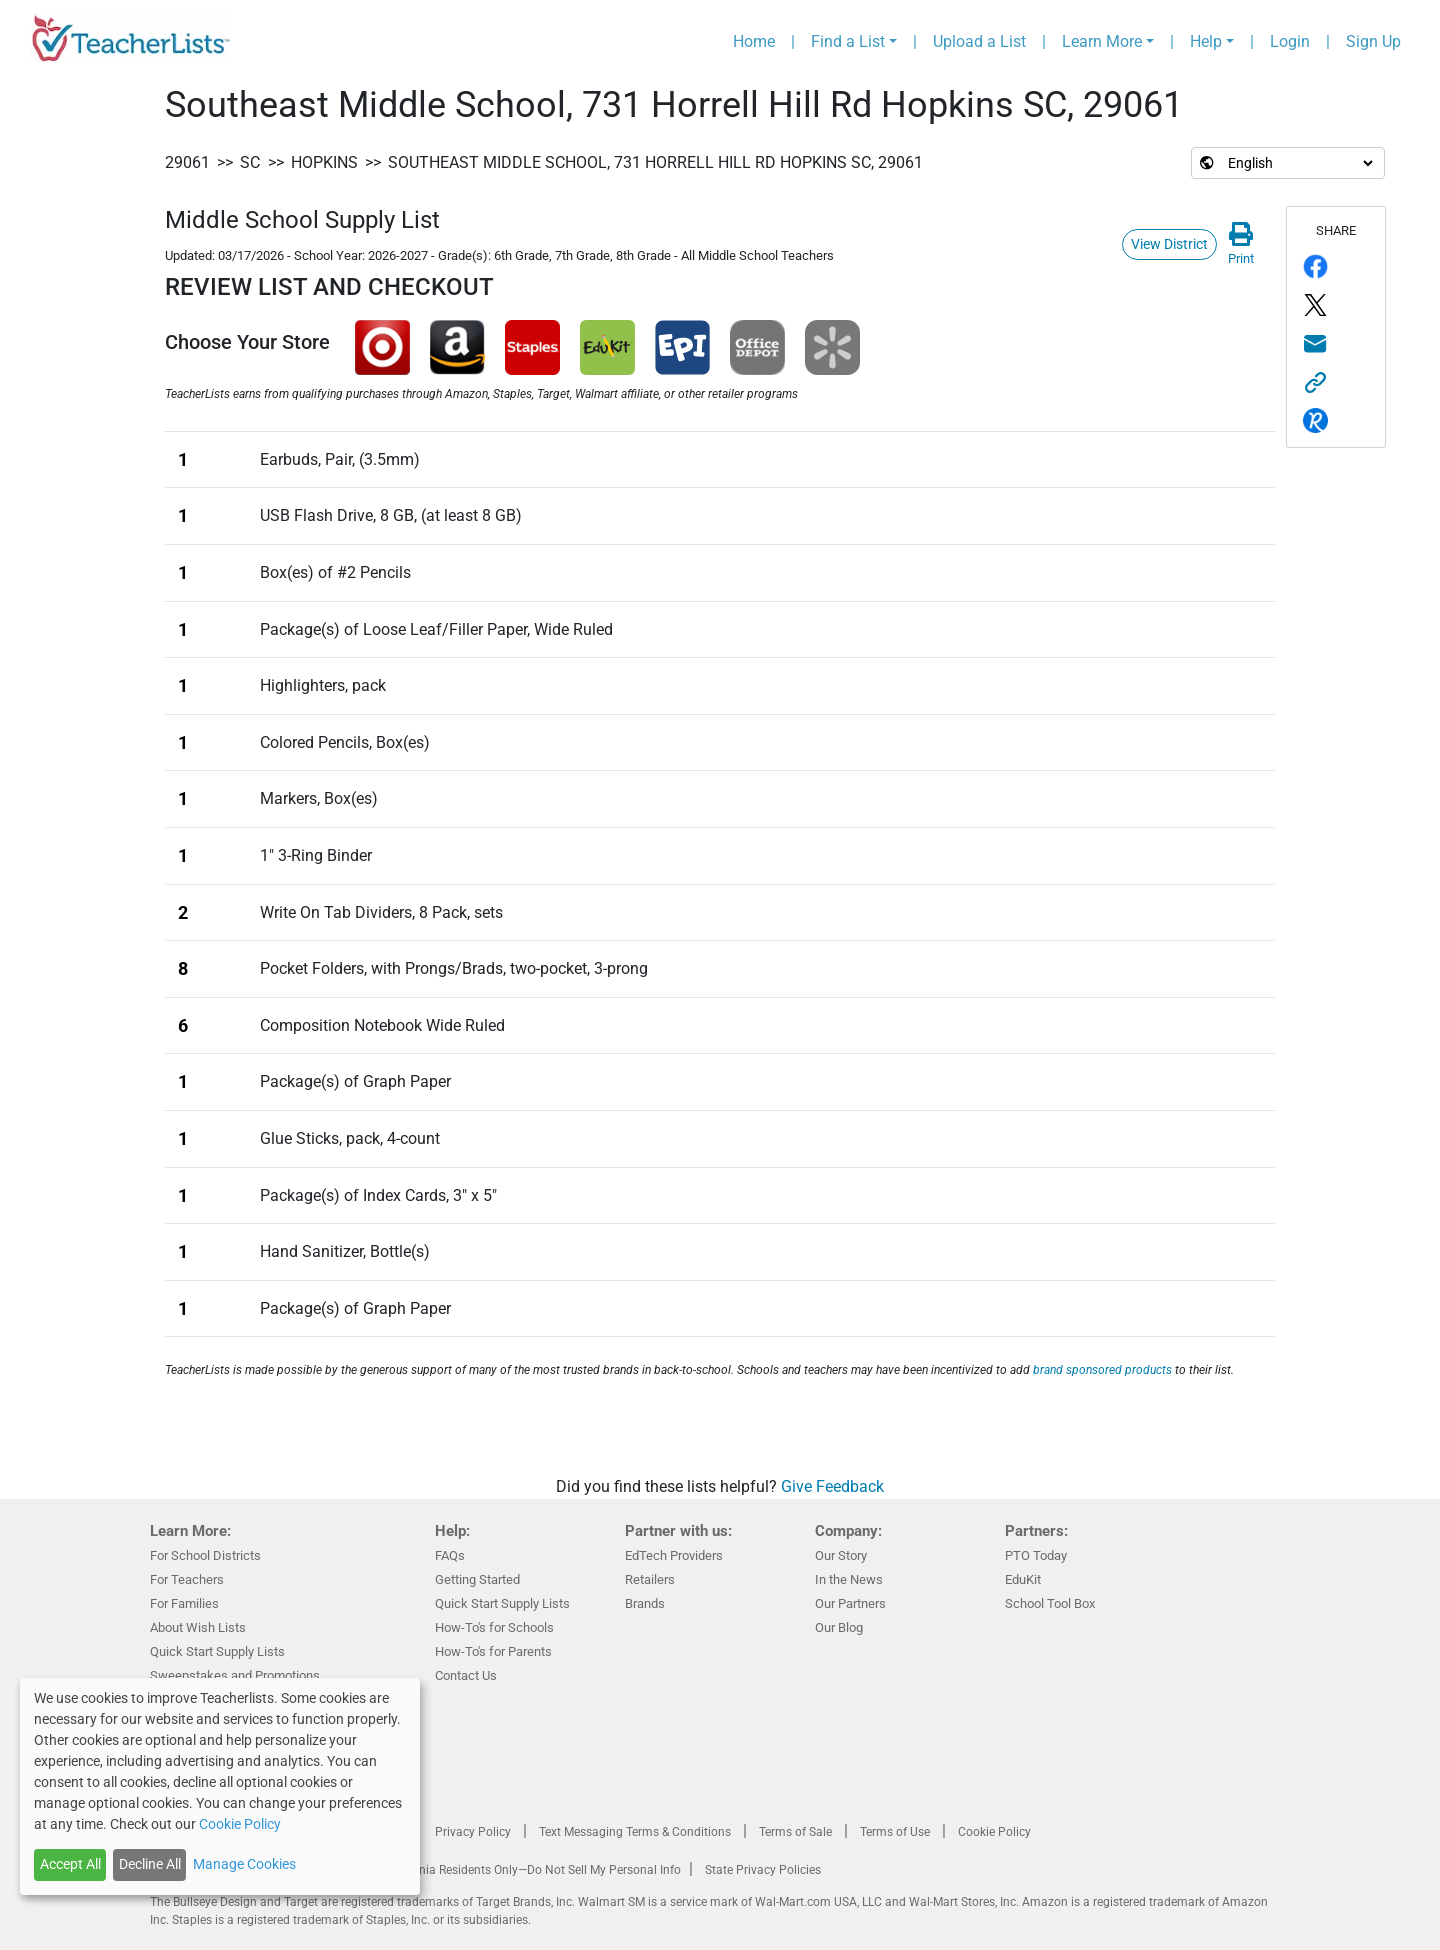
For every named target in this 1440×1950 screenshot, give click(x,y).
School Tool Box (1050, 1603)
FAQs (450, 1555)
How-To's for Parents (493, 1651)
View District (1169, 244)
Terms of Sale (795, 1832)
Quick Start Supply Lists (217, 1651)
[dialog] (220, 1786)
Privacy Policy (473, 1832)
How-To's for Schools (494, 1627)
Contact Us (466, 1675)
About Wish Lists (198, 1627)
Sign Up (1373, 41)
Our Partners (850, 1603)
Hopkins (324, 162)
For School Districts (205, 1555)
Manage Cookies (244, 1864)
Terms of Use (895, 1832)
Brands (645, 1603)
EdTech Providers (674, 1555)
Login (1290, 41)
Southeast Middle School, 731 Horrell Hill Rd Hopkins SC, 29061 (655, 162)
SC (250, 162)
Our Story (841, 1555)
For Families (184, 1603)
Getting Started (477, 1579)
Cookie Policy (994, 1832)
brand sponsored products (1102, 1370)
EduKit (1023, 1579)
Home (754, 41)
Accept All (70, 1864)
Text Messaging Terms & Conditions (635, 1832)
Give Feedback (832, 1486)
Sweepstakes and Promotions (235, 1675)
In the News (849, 1579)
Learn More (1102, 41)
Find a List (848, 41)
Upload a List (979, 41)
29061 (187, 162)
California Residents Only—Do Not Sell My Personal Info (532, 1870)
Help (1206, 41)
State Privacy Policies (763, 1870)
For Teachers (187, 1579)
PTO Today (1036, 1555)
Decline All (150, 1864)
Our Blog (839, 1627)
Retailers (650, 1579)
